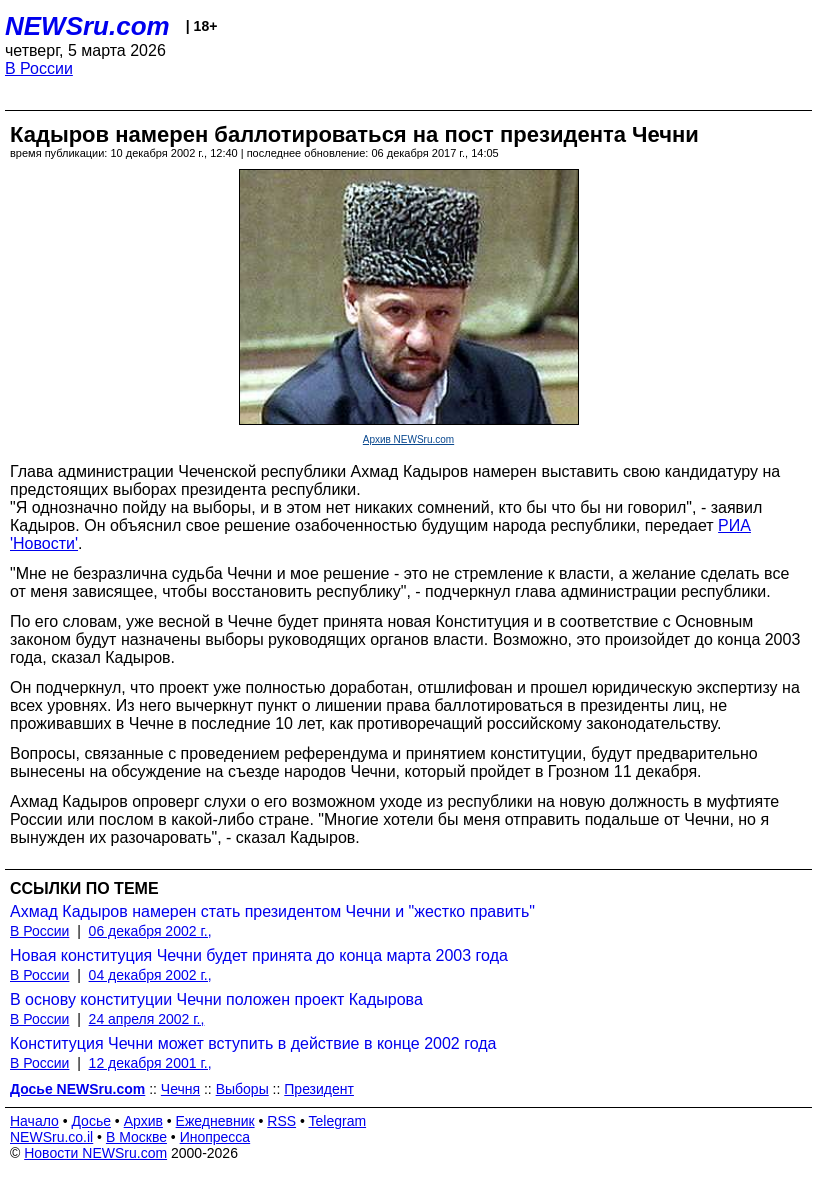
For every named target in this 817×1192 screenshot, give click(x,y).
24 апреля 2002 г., (147, 1019)
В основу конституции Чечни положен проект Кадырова (216, 999)
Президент (319, 1089)
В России (39, 68)
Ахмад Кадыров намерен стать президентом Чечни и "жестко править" (272, 911)
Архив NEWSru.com (408, 439)
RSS (281, 1121)
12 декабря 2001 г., (150, 1063)
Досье (91, 1121)
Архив (143, 1121)
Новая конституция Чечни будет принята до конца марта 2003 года (259, 955)
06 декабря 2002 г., (150, 931)
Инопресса (215, 1137)
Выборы (242, 1089)
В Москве (136, 1137)
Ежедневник (215, 1121)
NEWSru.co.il (51, 1137)
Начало (34, 1121)
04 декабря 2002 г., (150, 975)
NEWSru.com (87, 26)
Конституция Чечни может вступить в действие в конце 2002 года (253, 1043)
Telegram (338, 1121)
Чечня (180, 1089)
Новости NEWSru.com (95, 1153)
